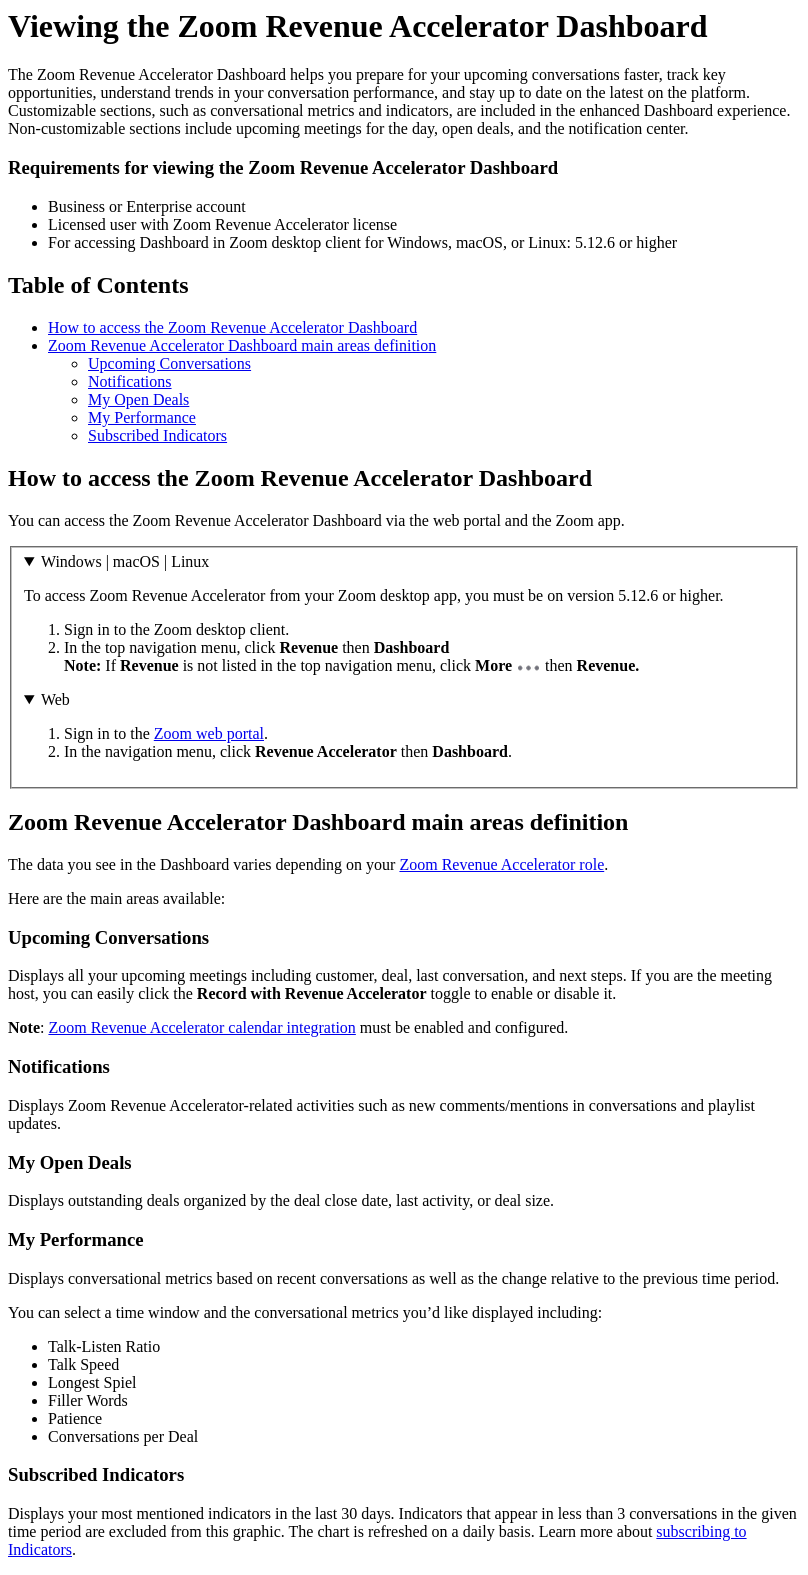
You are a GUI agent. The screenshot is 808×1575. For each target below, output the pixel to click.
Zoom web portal (209, 733)
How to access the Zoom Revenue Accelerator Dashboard (232, 327)
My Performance (142, 417)
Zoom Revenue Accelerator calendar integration (201, 1027)
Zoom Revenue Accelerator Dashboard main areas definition (242, 345)
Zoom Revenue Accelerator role (501, 864)
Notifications (130, 381)
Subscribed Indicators (157, 435)
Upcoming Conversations (169, 363)
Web (55, 699)
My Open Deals (138, 399)
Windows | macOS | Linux (125, 561)
